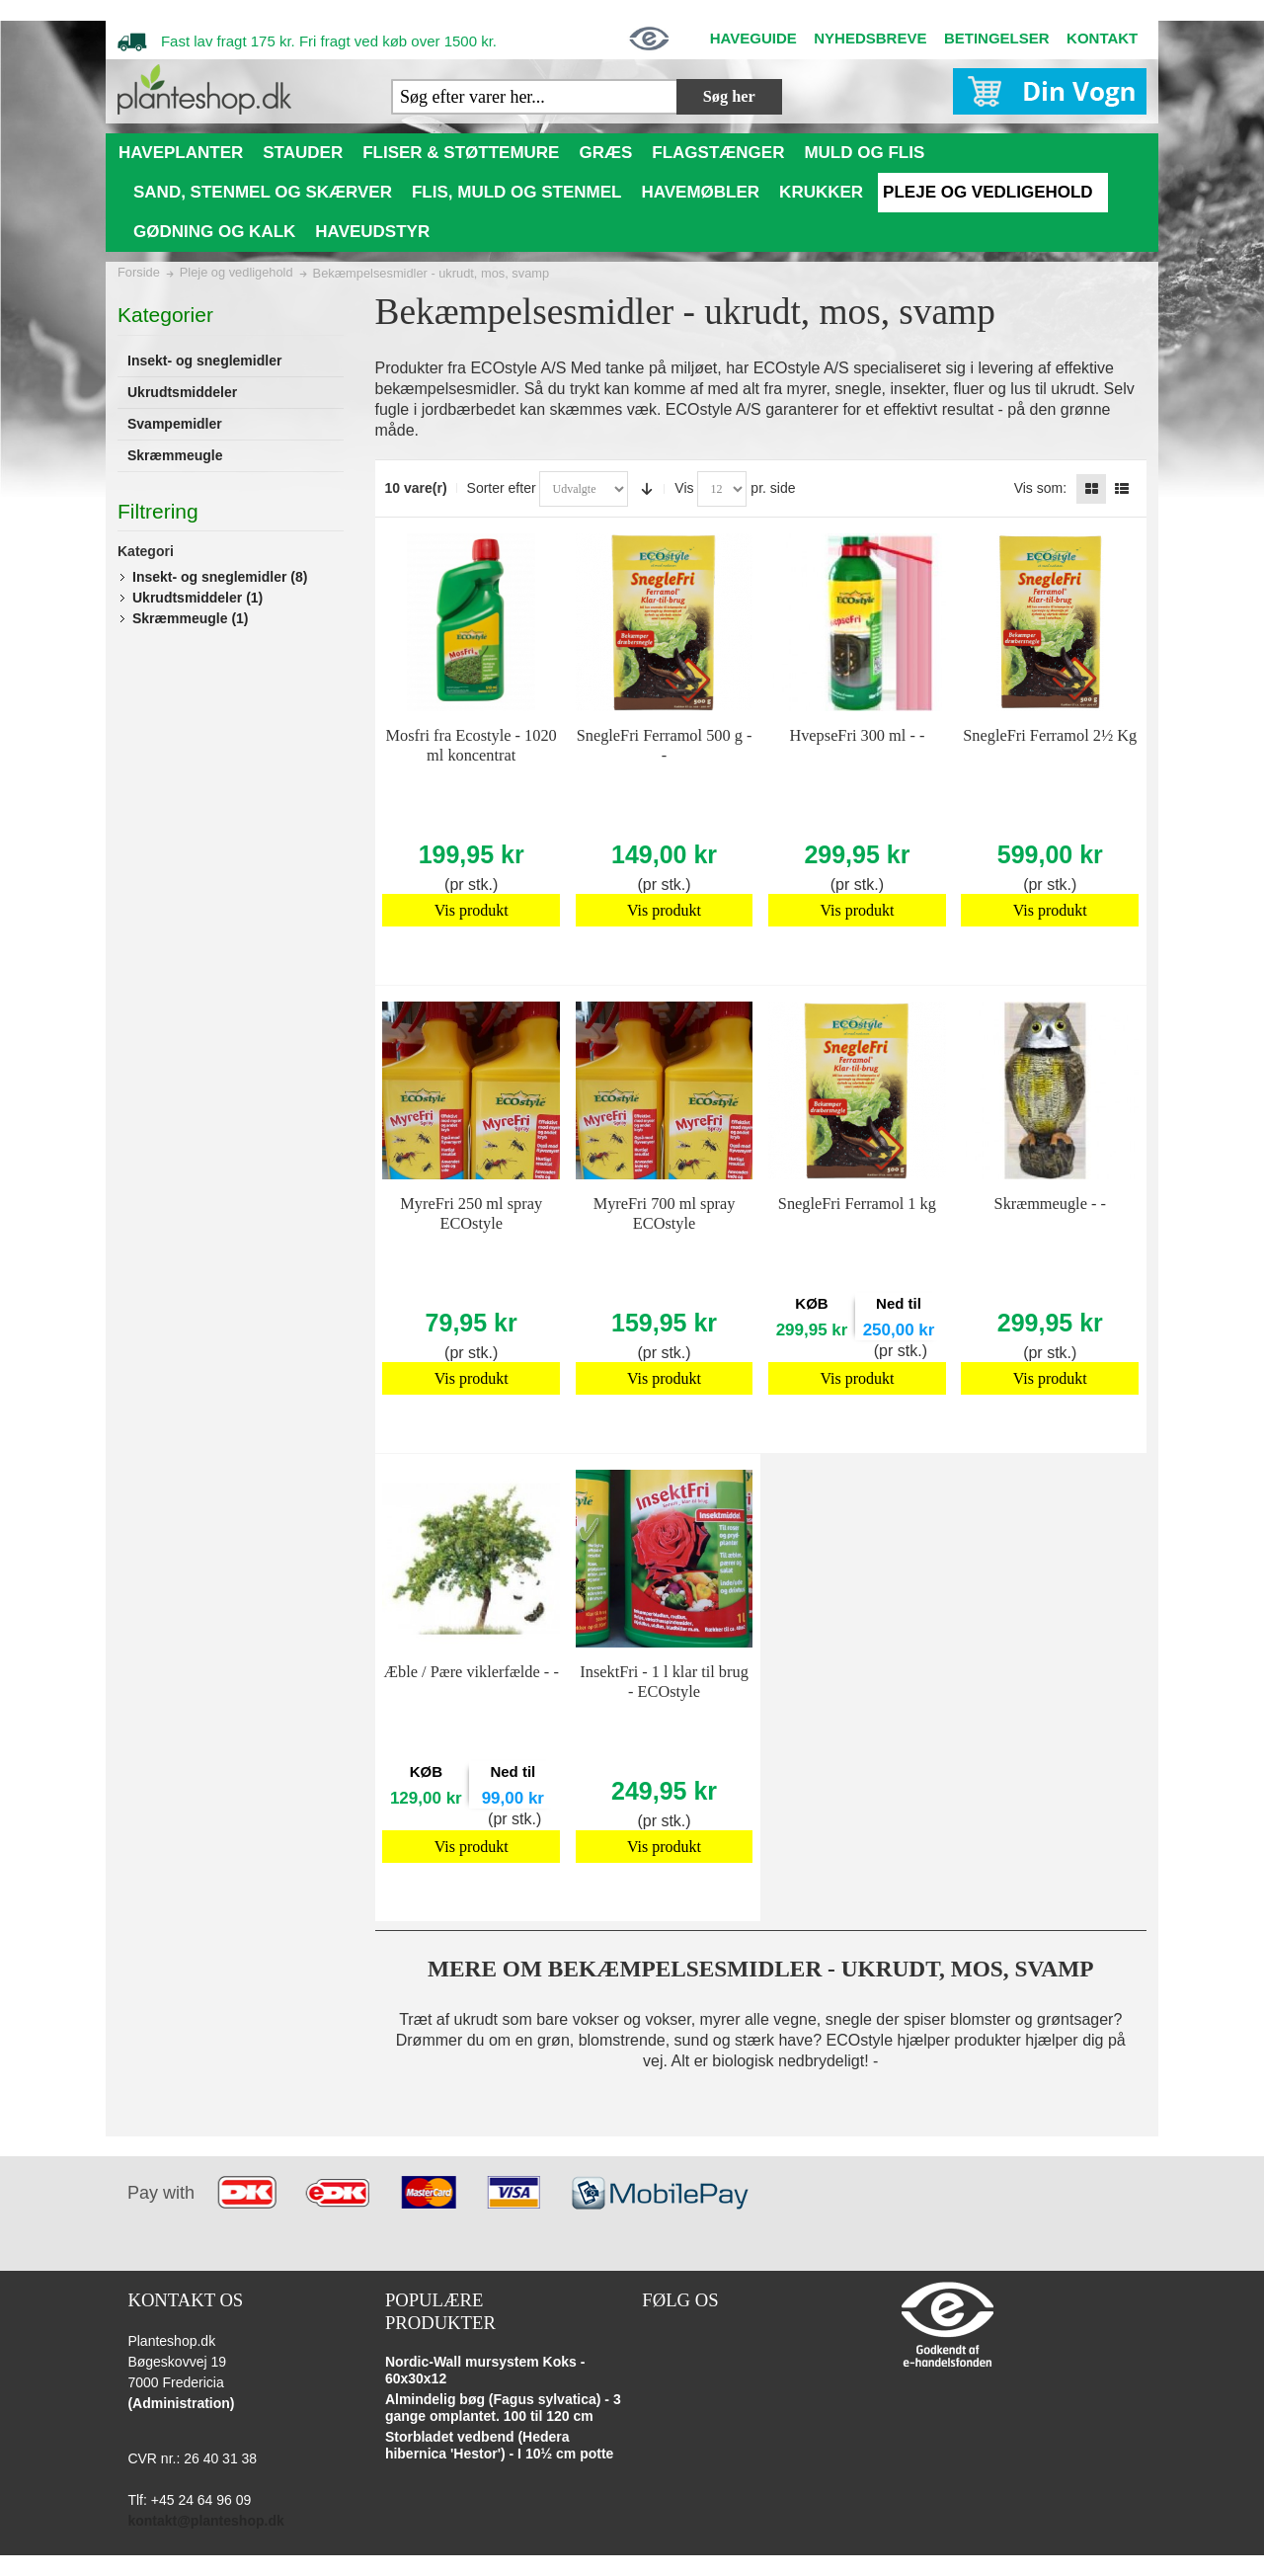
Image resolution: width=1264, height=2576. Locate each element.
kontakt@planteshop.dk (205, 2521)
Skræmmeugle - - (1050, 1203)
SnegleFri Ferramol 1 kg (857, 1203)
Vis (683, 488)
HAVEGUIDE (753, 38)
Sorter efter (501, 488)
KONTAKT (1102, 38)
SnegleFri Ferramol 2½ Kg (1050, 735)
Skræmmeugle (190, 618)
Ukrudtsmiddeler (197, 597)
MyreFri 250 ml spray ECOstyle (471, 1213)
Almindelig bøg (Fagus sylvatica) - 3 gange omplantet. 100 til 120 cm (503, 2408)
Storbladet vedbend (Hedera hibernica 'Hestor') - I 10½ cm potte (499, 2445)
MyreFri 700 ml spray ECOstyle (664, 1213)
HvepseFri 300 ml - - (856, 735)
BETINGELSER (997, 38)
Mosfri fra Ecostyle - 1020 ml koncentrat (471, 745)
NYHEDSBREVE (870, 38)
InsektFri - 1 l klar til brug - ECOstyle (664, 1681)
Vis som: (1040, 488)
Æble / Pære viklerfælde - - (471, 1671)
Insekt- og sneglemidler (219, 577)
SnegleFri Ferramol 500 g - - (664, 745)
